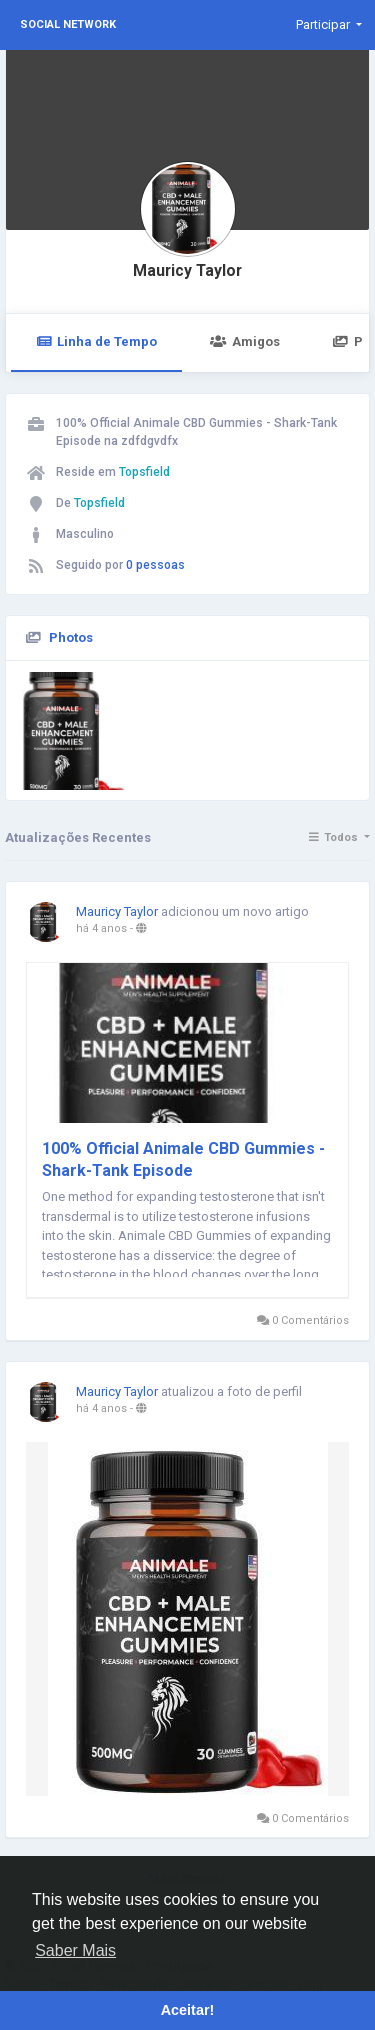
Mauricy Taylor (187, 271)
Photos (71, 637)
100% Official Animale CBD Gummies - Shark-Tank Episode (183, 1159)
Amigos (244, 341)
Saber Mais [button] (75, 1950)
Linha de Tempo (96, 341)
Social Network (68, 24)
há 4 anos (101, 928)
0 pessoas (155, 565)
